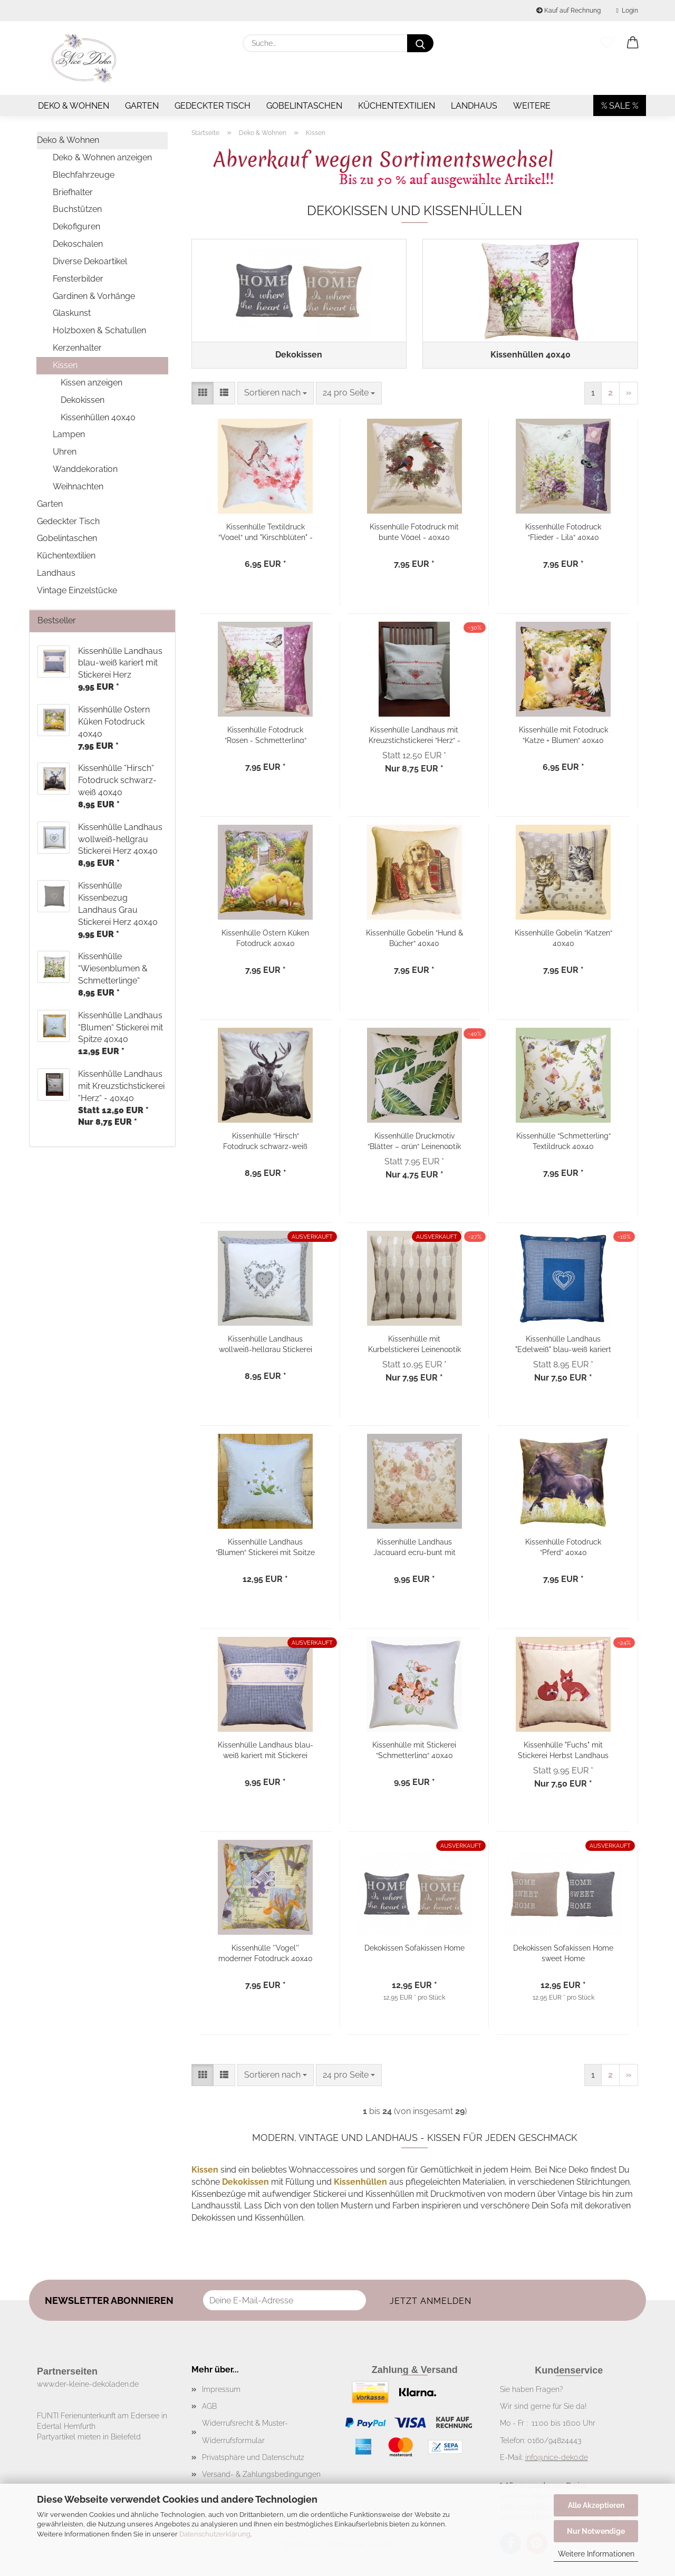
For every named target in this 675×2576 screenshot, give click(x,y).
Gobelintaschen (304, 106)
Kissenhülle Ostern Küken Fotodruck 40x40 (265, 939)
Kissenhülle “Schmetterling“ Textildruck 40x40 (563, 1142)
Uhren (64, 452)
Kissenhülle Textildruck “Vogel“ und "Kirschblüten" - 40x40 (265, 533)
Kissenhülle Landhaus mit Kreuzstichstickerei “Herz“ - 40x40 (414, 736)
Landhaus (474, 106)
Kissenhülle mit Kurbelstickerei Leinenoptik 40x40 (414, 1345)
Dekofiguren (76, 226)
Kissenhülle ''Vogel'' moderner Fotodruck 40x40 (265, 1954)
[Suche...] (420, 43)
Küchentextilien (396, 106)
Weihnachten (78, 486)
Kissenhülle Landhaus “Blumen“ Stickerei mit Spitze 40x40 (265, 1548)
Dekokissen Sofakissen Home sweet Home (563, 1954)
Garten (142, 106)
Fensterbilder (78, 279)
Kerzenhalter (77, 348)
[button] (633, 43)
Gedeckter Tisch (212, 106)
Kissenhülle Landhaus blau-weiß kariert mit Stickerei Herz (265, 1751)
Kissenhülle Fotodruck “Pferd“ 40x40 (563, 1548)
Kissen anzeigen (91, 383)
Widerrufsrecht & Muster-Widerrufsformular (245, 2434)
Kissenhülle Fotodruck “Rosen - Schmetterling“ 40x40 (265, 736)
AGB (209, 2409)
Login (627, 10)
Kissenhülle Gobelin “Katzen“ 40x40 (563, 939)
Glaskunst (72, 313)
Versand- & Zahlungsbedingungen (261, 2476)
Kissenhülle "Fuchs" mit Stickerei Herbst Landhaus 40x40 (563, 1751)
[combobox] (275, 395)
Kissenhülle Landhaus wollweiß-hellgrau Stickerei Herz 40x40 (265, 1345)
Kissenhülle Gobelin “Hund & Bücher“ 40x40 (414, 939)
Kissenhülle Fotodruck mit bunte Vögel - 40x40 (414, 533)
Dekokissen (82, 400)
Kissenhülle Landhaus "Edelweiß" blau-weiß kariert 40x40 (563, 1345)
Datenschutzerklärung (214, 2534)
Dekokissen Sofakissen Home (414, 1950)
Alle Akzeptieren (596, 2505)
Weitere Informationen (596, 2554)
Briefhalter (73, 192)
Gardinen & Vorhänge (94, 296)
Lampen (69, 434)
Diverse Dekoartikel (90, 261)
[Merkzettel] (606, 43)
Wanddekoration (85, 469)
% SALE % (619, 106)
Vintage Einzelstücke (77, 590)
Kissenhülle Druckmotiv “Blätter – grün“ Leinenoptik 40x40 (414, 1142)
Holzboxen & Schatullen (99, 330)
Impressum (221, 2391)
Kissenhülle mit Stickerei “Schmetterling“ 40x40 (414, 1751)
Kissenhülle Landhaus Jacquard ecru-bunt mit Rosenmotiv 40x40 (414, 1548)
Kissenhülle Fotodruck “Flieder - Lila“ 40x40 (563, 533)
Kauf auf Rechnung (568, 10)
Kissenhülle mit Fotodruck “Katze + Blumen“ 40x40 (563, 736)
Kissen (65, 365)
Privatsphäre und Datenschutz (253, 2459)
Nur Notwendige (596, 2531)
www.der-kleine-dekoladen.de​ (88, 2386)
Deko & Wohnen (73, 106)
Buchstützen (77, 209)
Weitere (532, 106)
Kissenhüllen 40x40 (98, 417)
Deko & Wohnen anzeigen (102, 157)
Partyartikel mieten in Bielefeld (89, 2439)
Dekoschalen (78, 244)
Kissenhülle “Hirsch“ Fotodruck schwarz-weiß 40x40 (265, 1142)
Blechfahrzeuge (83, 175)
